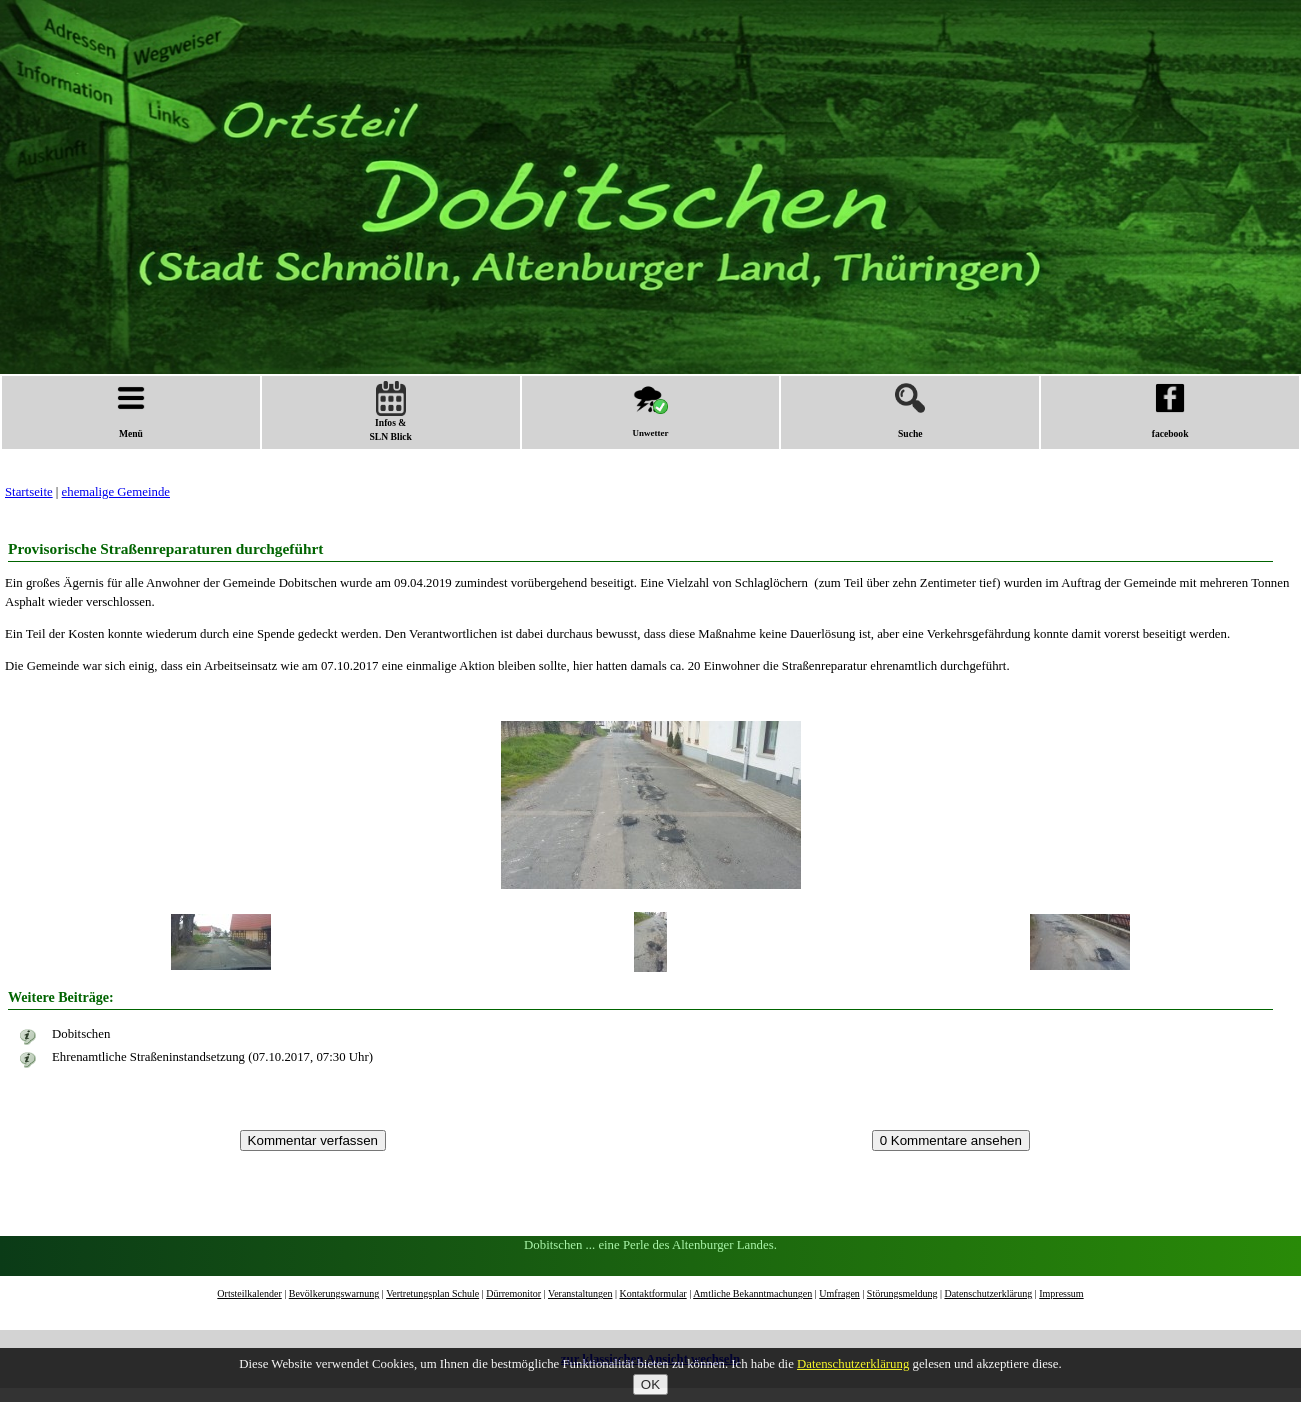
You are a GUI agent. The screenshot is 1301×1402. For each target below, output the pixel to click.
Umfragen (839, 1293)
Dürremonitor (513, 1293)
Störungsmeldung (902, 1293)
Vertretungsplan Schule (432, 1293)
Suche (910, 411)
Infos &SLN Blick (391, 411)
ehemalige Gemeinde (116, 492)
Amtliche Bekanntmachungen (752, 1293)
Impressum (1061, 1293)
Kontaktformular (652, 1293)
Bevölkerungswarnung (334, 1293)
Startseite (29, 492)
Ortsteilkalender (249, 1293)
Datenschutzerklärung (988, 1293)
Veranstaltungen (580, 1293)
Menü (131, 411)
